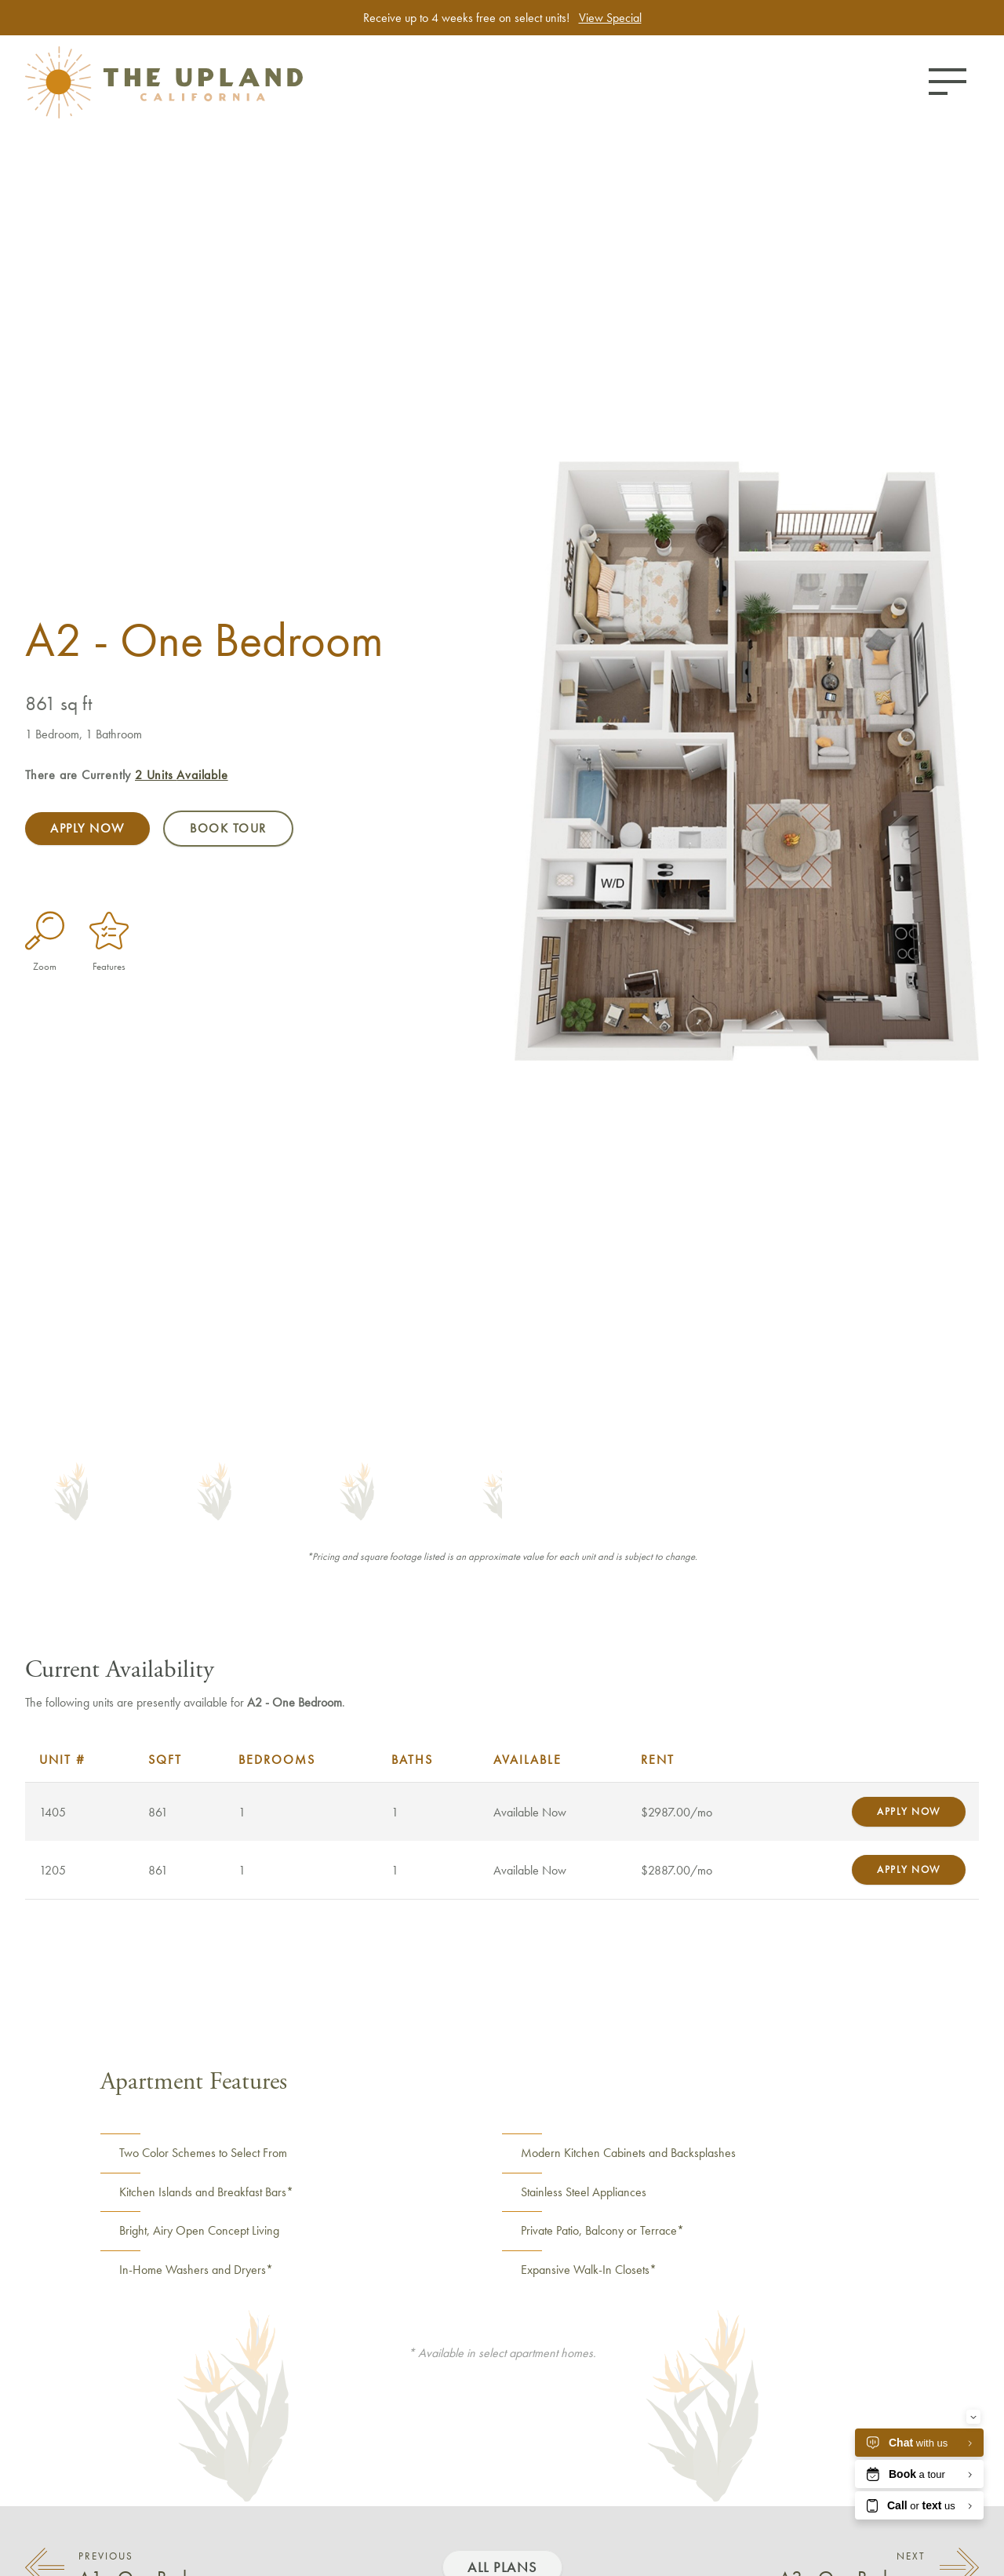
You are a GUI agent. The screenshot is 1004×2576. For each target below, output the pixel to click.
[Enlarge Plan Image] (44, 930)
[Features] (109, 930)
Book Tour (228, 828)
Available (181, 775)
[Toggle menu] (947, 81)
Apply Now (87, 828)
